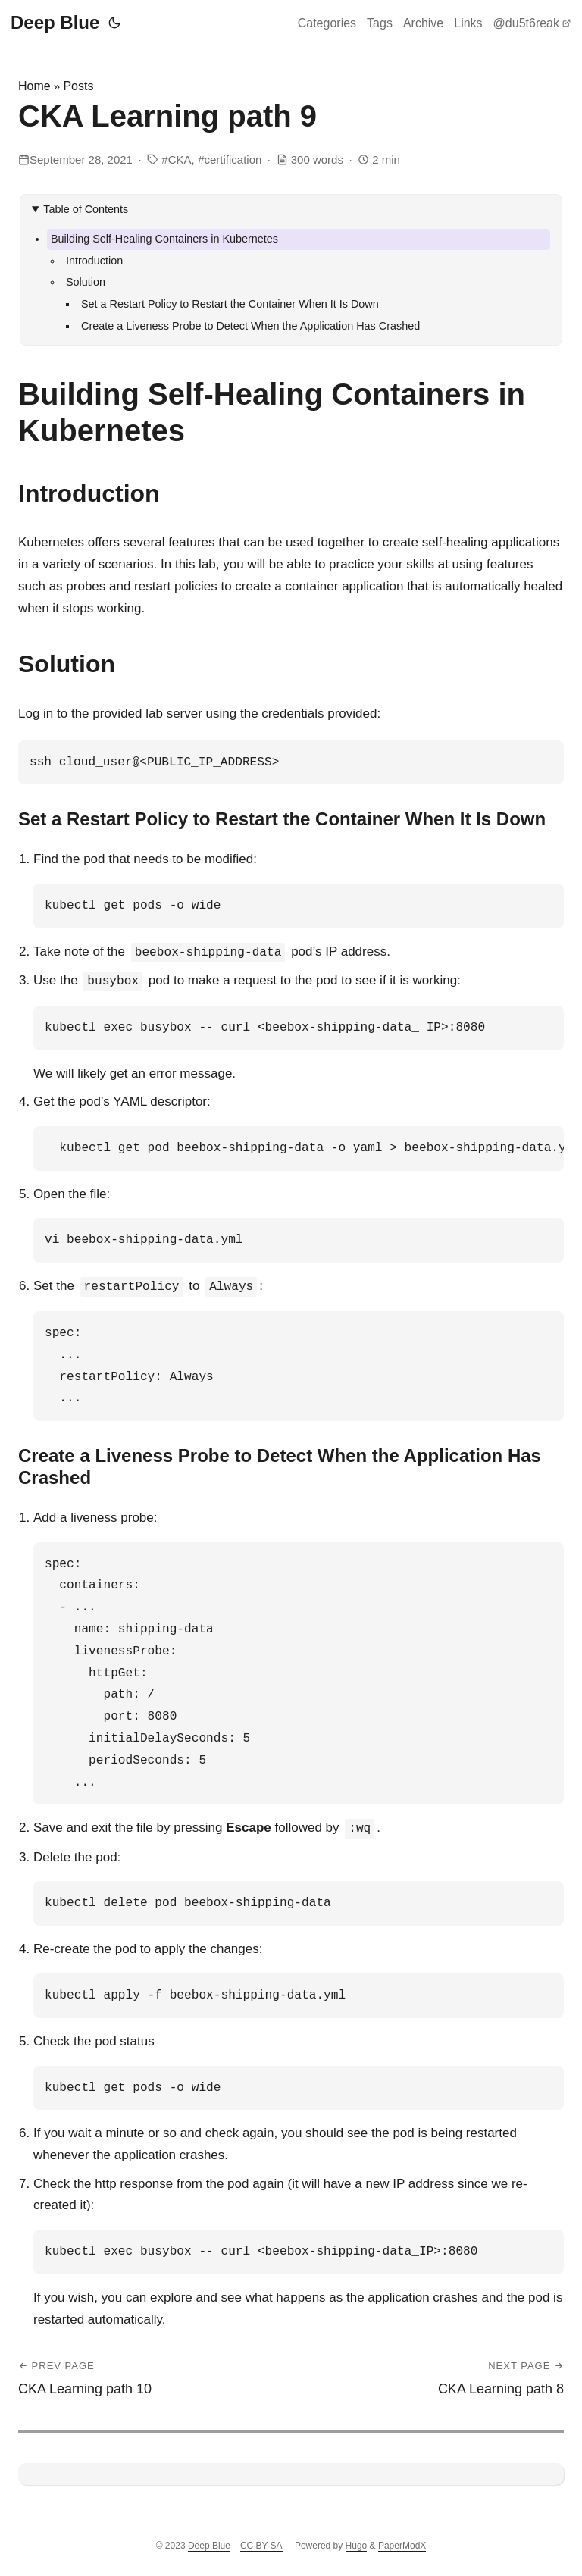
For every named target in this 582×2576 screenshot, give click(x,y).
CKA (180, 159)
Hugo (357, 2545)
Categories (327, 23)
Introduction (94, 261)
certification (232, 159)
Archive (423, 23)
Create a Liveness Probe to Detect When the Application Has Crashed (250, 326)
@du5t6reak (532, 23)
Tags (380, 23)
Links (468, 23)
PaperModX (402, 2545)
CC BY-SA (261, 2545)
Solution (85, 282)
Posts (78, 86)
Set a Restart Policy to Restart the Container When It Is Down (230, 304)
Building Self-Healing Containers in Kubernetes (164, 239)
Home (34, 86)
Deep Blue (55, 22)
